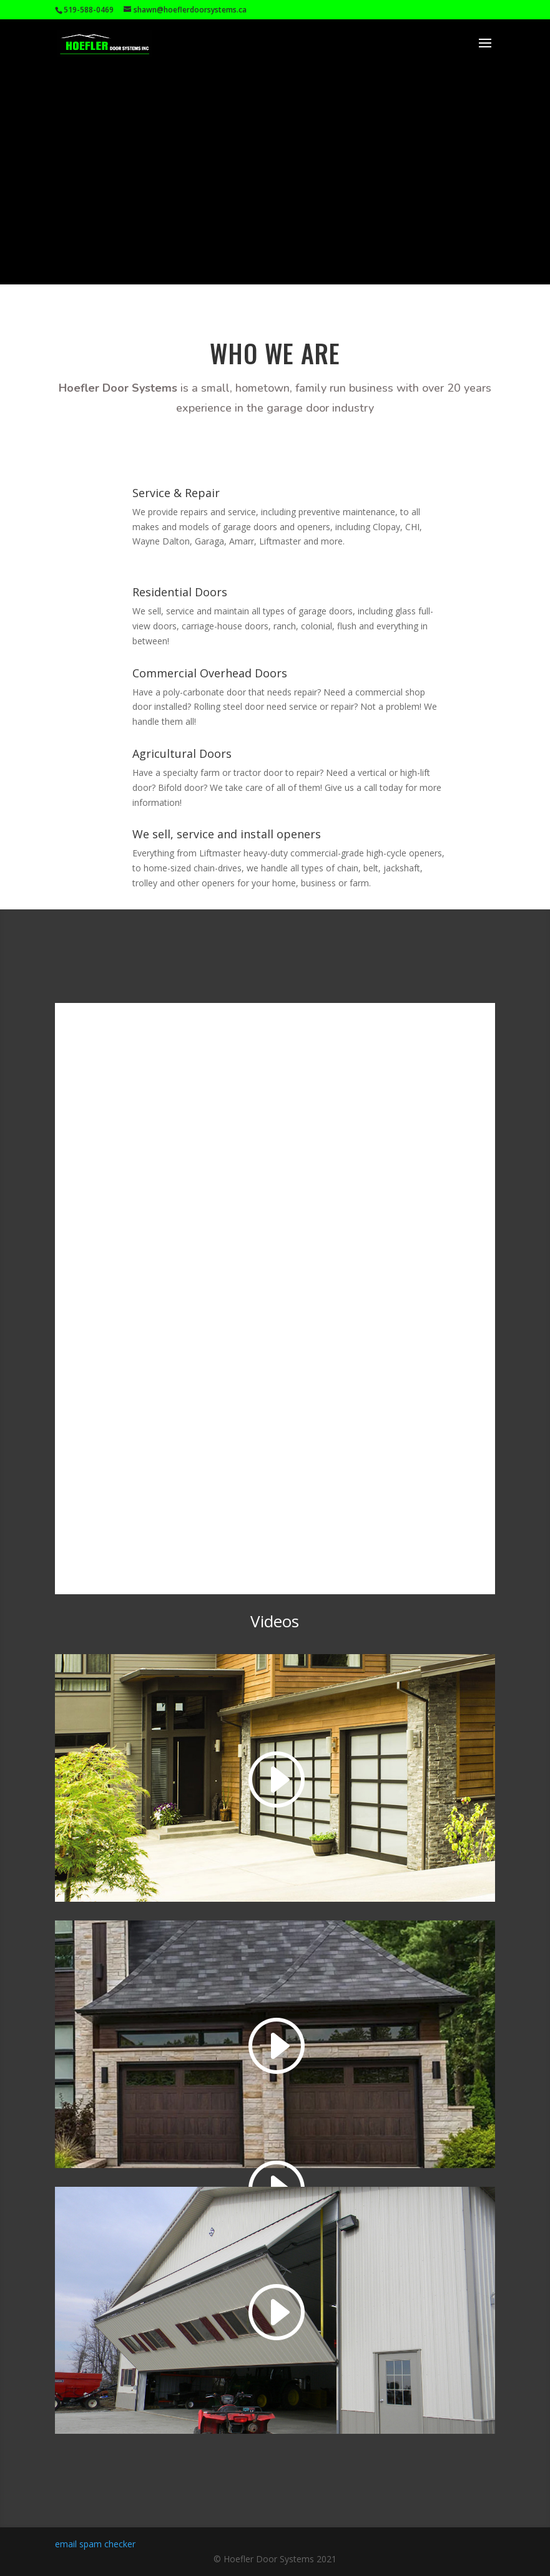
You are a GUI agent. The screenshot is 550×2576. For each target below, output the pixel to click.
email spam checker (95, 2544)
